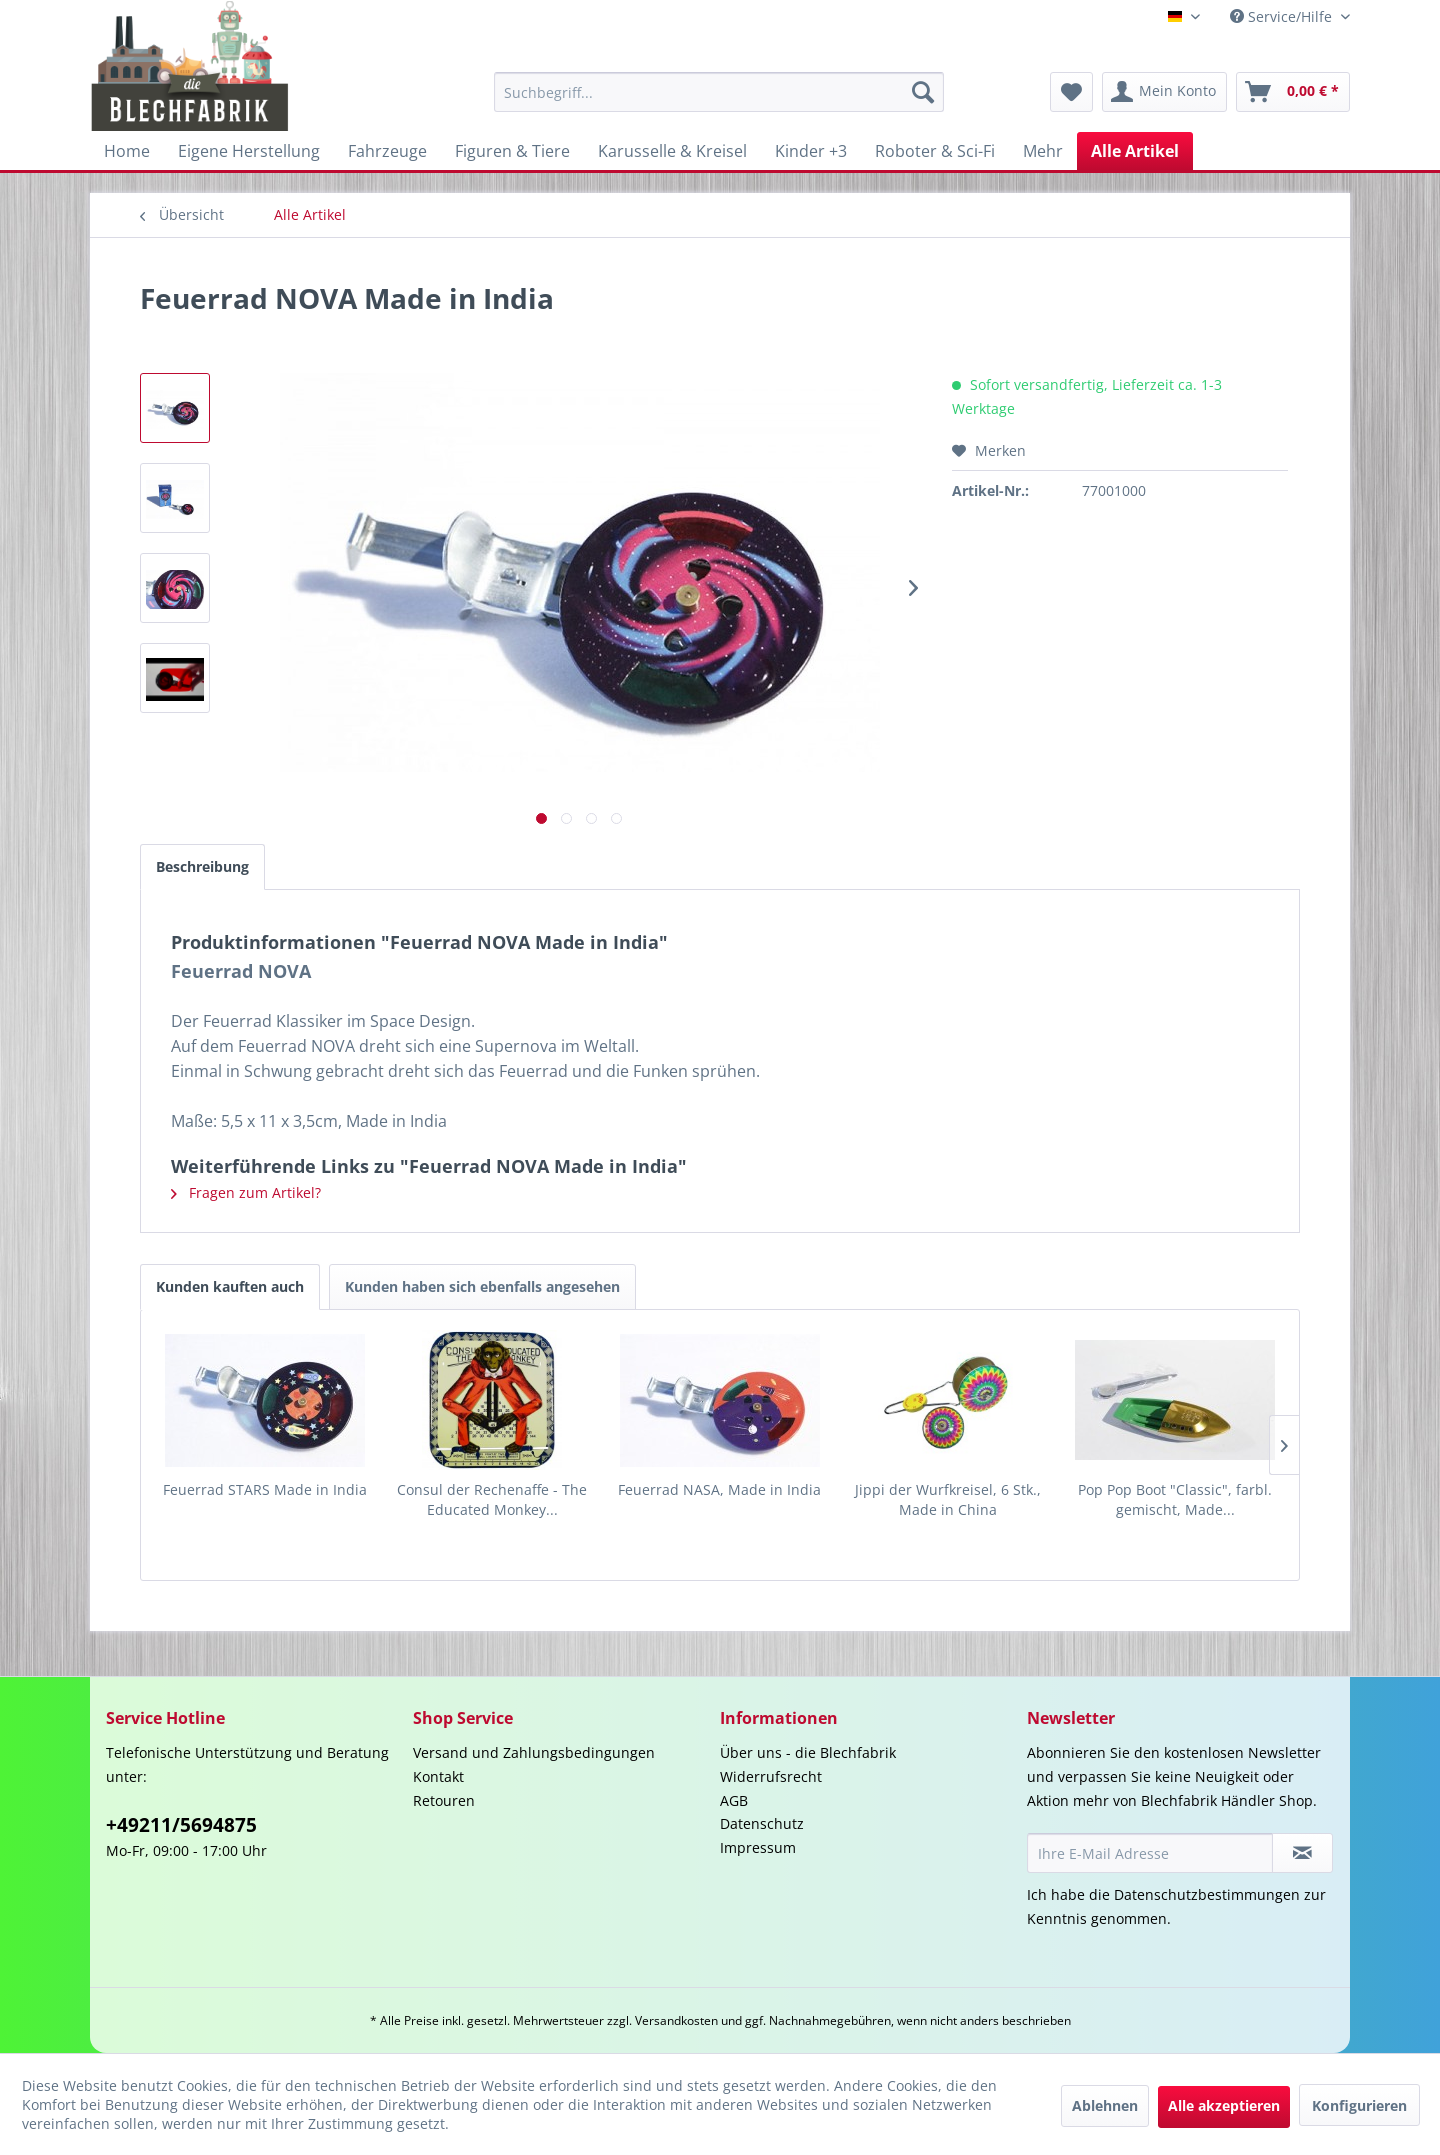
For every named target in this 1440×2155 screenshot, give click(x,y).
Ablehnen (1105, 2105)
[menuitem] (719, 92)
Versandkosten (676, 2020)
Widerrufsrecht (771, 1776)
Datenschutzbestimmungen (1207, 1894)
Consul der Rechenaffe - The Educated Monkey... (492, 1499)
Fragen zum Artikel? (246, 1192)
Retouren (444, 1800)
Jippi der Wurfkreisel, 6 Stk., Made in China (948, 1499)
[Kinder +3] (811, 151)
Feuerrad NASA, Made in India (719, 1489)
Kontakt (438, 1776)
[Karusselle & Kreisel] (672, 151)
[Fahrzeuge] (387, 151)
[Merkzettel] (1071, 92)
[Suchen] (923, 92)
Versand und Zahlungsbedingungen (534, 1752)
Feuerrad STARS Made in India (265, 1489)
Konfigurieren (1359, 2105)
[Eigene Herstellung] (249, 151)
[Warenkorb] (1293, 92)
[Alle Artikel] (1135, 151)
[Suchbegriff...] (719, 92)
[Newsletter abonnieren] (1302, 1853)
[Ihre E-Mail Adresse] (1150, 1853)
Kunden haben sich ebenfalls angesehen (482, 1286)
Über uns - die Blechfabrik (808, 1752)
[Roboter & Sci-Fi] (935, 151)
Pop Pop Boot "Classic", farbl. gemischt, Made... (1175, 1499)
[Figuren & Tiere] (512, 151)
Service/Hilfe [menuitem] (1283, 16)
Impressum (758, 1847)
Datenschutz (762, 1823)
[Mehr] (1043, 151)
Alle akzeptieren (1224, 2105)
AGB (734, 1800)
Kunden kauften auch (230, 1286)
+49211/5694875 (181, 1825)
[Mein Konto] (1164, 92)
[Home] (127, 151)
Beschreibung (202, 866)
